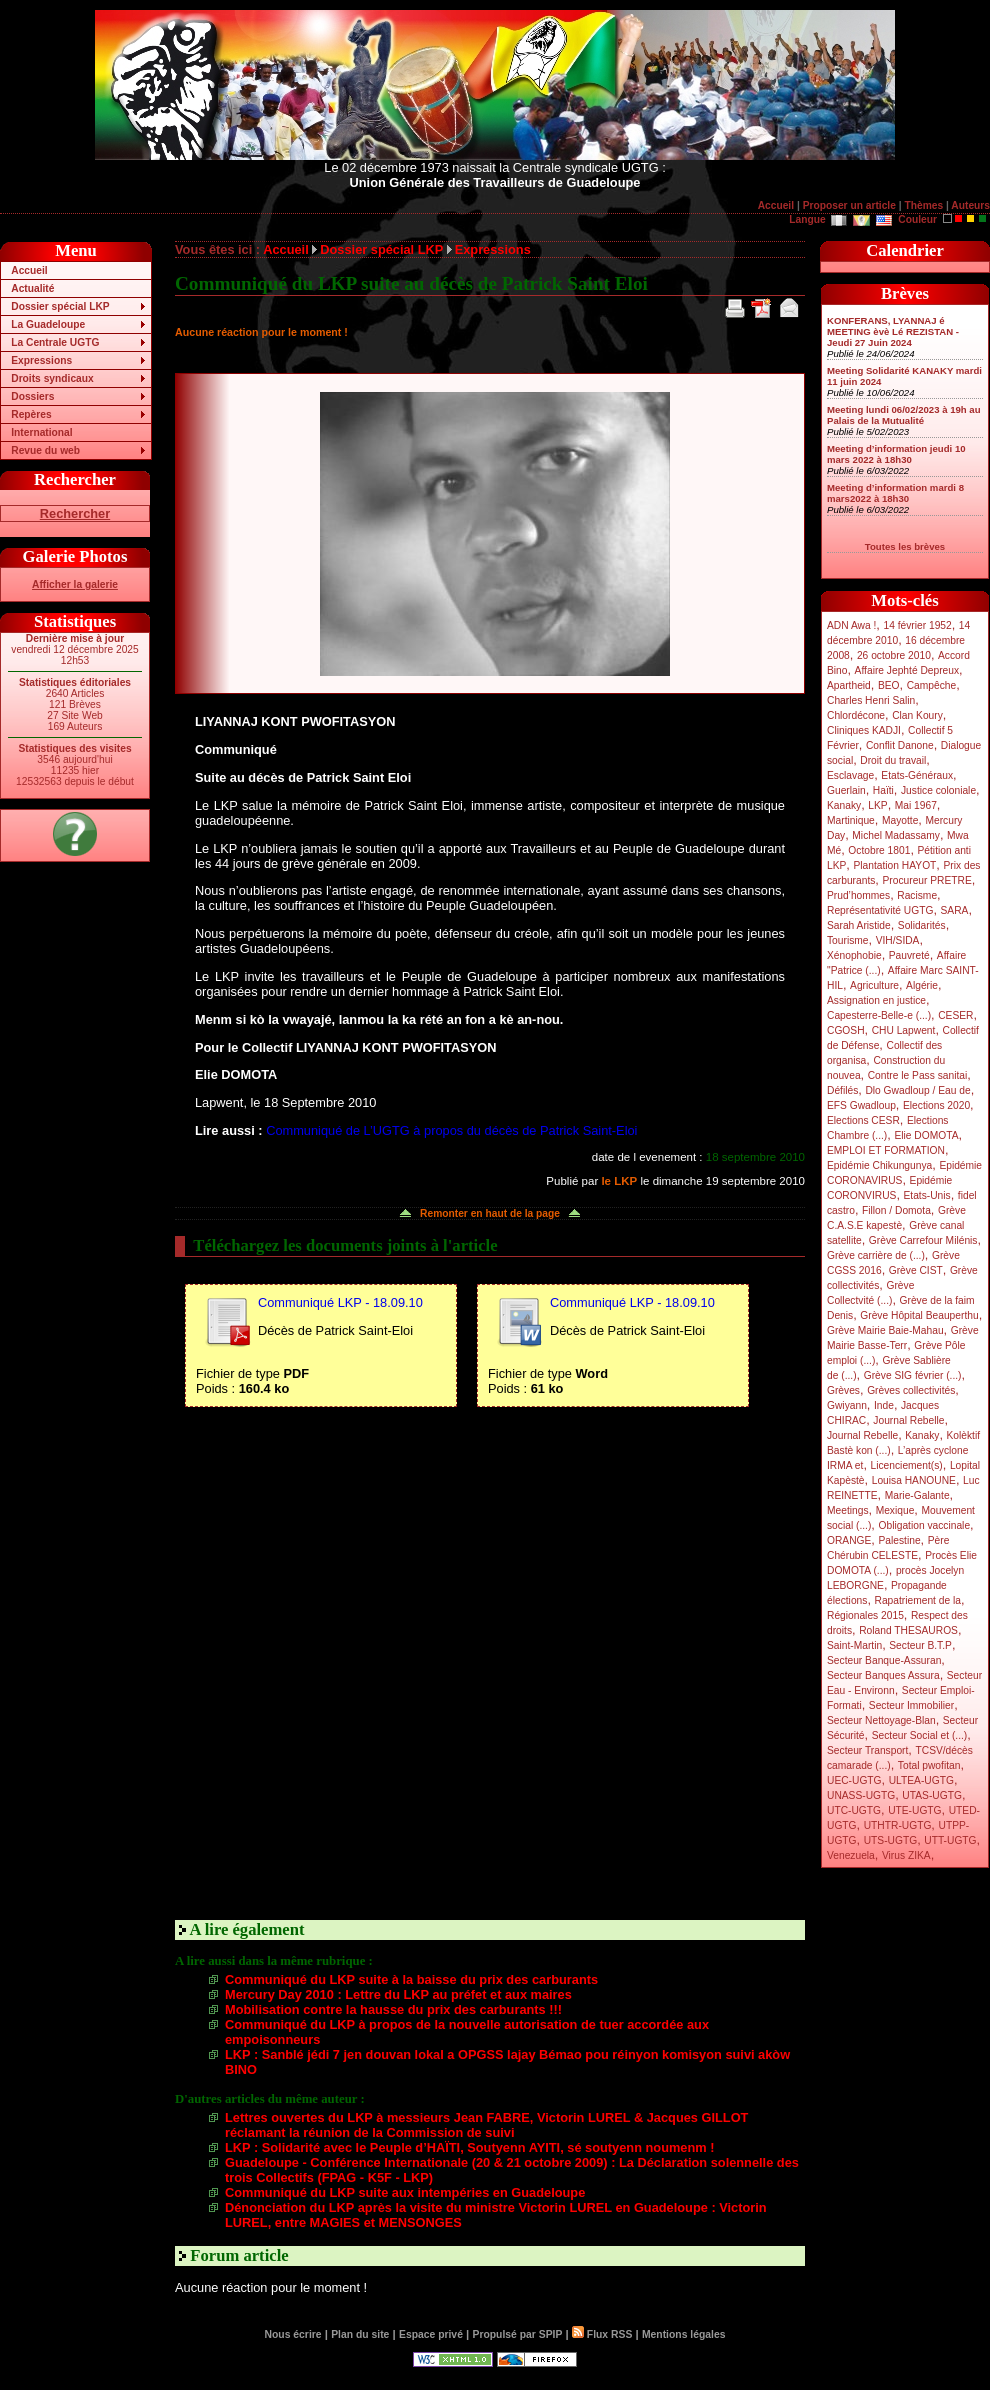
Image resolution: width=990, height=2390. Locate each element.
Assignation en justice (876, 1000)
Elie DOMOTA (926, 1135)
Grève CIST (916, 1270)
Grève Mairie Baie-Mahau (885, 1330)
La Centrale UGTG (55, 342)
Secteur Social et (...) (920, 1735)
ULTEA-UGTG (921, 1780)
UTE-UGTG (914, 1810)
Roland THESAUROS (908, 1630)
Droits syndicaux (52, 378)
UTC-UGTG (854, 1810)
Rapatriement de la (918, 1600)
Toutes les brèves (905, 546)
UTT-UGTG (950, 1840)
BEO (889, 685)
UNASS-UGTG (861, 1795)
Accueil (776, 205)
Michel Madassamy (896, 835)
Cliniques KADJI (864, 730)
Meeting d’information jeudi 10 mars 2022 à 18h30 (896, 454)
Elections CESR (863, 1120)
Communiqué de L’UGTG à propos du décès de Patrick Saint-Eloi (451, 1130)
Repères (31, 414)
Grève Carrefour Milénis (923, 1240)
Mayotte (900, 820)
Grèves (843, 1390)
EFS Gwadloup (861, 1105)
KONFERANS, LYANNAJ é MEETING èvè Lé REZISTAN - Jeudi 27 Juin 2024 (893, 331)
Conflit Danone (900, 745)
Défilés (842, 1090)
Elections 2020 (936, 1105)
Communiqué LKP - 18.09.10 (340, 1302)
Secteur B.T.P (920, 1645)
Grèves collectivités (911, 1390)
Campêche (932, 685)
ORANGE (849, 1540)
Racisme (917, 895)
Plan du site (360, 2334)
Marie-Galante (917, 1495)
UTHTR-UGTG (898, 1825)
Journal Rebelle (908, 1420)
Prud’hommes (858, 895)
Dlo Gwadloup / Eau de (917, 1090)
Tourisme (848, 940)
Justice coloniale (938, 790)
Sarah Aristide (859, 925)
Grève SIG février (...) (913, 1375)
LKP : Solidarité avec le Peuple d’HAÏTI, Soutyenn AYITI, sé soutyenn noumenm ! (469, 2147)
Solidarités (922, 925)
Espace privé (431, 2334)
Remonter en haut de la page (490, 1213)
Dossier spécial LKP (60, 306)
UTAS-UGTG (932, 1795)
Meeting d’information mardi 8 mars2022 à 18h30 (895, 493)
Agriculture (874, 985)
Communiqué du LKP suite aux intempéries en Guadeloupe (405, 2192)
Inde (884, 1405)
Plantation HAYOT (894, 865)
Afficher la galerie (75, 584)
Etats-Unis (927, 1195)
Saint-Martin (854, 1645)
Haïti (883, 790)
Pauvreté (909, 955)
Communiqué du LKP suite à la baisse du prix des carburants (411, 1979)
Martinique (851, 820)
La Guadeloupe (48, 324)
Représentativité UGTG (880, 910)
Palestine (899, 1540)
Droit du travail (893, 760)
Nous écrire (293, 2334)
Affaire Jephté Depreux (907, 670)
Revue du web (45, 450)
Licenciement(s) (907, 1465)
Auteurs (970, 205)
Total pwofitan (929, 1765)
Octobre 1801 (879, 850)
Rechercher (75, 513)
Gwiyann (847, 1405)
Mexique (895, 1510)
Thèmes (923, 205)
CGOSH (846, 1030)
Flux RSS (602, 2334)
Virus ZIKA (906, 1855)
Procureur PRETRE (926, 880)
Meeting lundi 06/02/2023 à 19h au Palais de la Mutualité (904, 415)
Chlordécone (856, 715)
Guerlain (846, 790)
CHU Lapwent (904, 1030)
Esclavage (850, 775)
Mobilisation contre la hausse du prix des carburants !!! (393, 2009)
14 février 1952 (917, 625)
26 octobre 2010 (894, 655)
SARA (955, 910)
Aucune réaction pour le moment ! (261, 332)
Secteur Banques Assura (883, 1675)
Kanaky (844, 805)
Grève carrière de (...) (876, 1255)
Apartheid (849, 685)
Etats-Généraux (917, 775)
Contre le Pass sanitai (918, 1075)
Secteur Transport (867, 1750)
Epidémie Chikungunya (879, 1165)
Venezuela (851, 1855)
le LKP (619, 1181)
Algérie (922, 985)
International (41, 432)
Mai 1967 (916, 805)
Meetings (848, 1510)
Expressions (41, 360)
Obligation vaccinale (924, 1525)
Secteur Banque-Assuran (884, 1660)
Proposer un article (849, 205)
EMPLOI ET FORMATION (886, 1150)
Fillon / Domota (896, 1210)
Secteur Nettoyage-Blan (881, 1720)
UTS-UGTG (890, 1840)
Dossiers (32, 396)
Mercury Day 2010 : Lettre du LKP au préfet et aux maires (398, 1994)
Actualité (32, 288)
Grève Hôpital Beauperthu (919, 1315)
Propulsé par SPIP (518, 2334)
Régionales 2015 (865, 1615)
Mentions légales (683, 2334)
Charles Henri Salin (871, 700)
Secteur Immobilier (911, 1705)
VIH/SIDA (898, 940)
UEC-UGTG (854, 1780)
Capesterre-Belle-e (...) (879, 1015)
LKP (877, 805)
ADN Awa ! (851, 625)
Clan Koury (917, 715)
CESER (955, 1015)
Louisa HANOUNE (914, 1480)
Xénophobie (854, 955)
